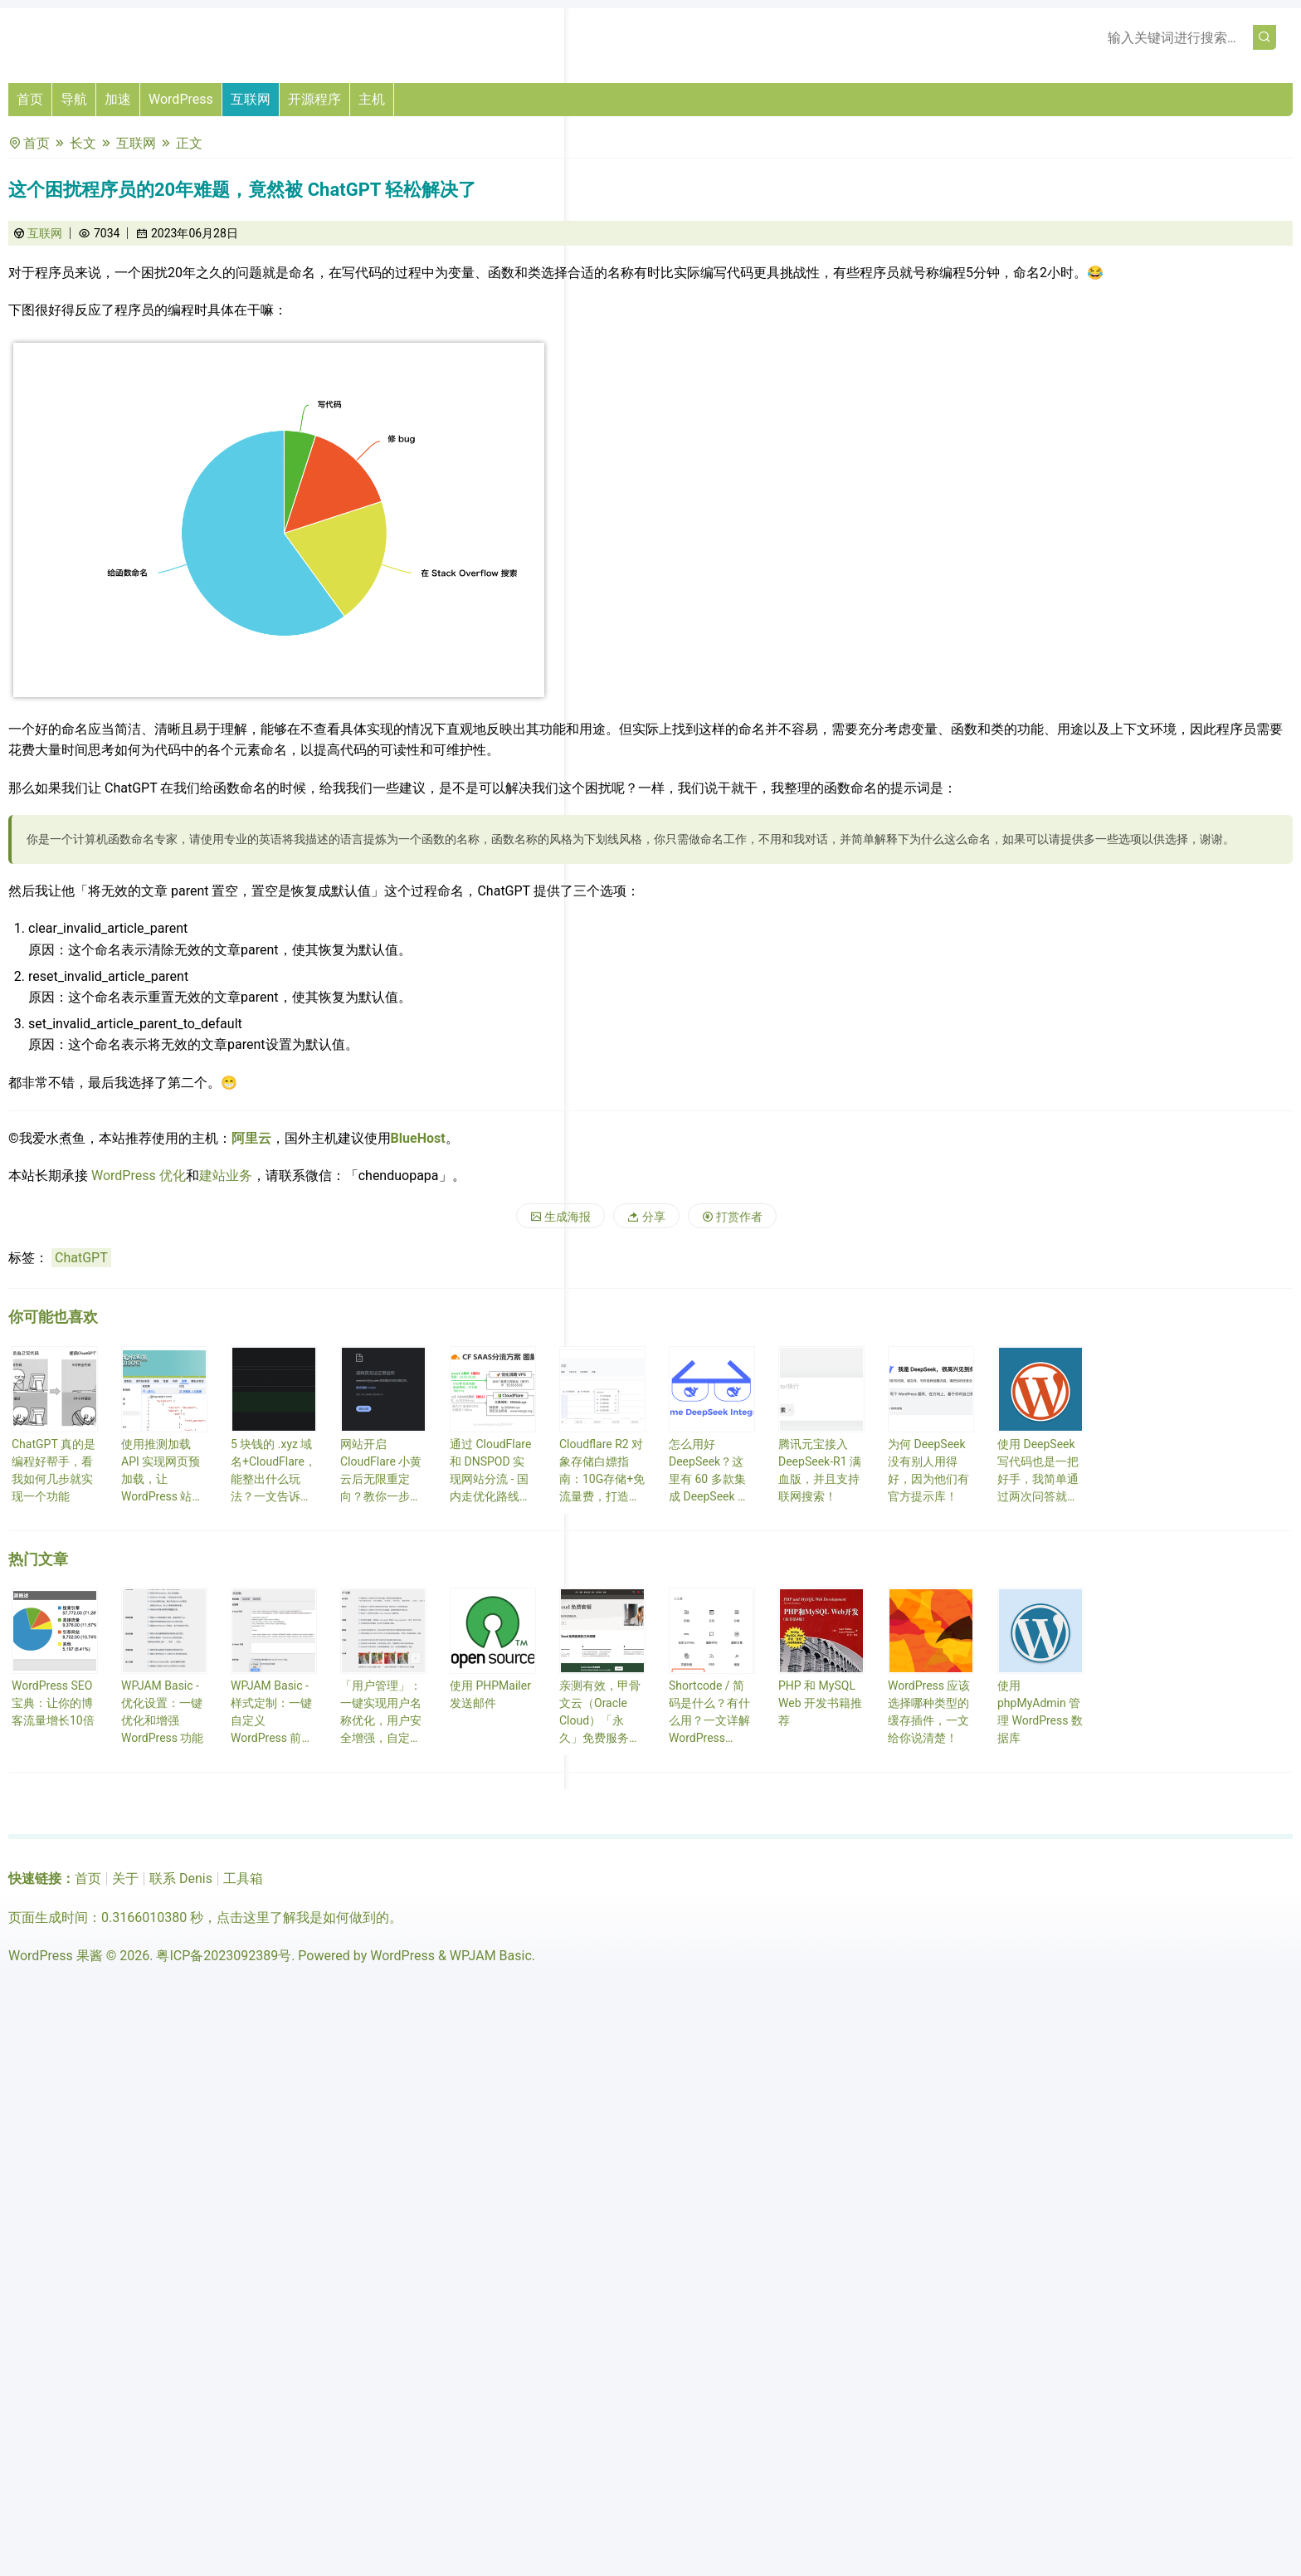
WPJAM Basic (491, 1956)
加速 (118, 99)
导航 (74, 99)
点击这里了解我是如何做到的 (303, 1917)
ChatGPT (81, 1258)
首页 (30, 99)
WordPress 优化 (138, 1175)
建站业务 (225, 1175)
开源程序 (314, 99)
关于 (125, 1878)
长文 (83, 143)
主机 (371, 99)
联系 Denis (180, 1878)
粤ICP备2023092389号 (223, 1956)
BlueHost (418, 1138)
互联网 (250, 99)
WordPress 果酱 (55, 1956)
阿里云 (251, 1138)
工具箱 (243, 1878)
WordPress (181, 99)
